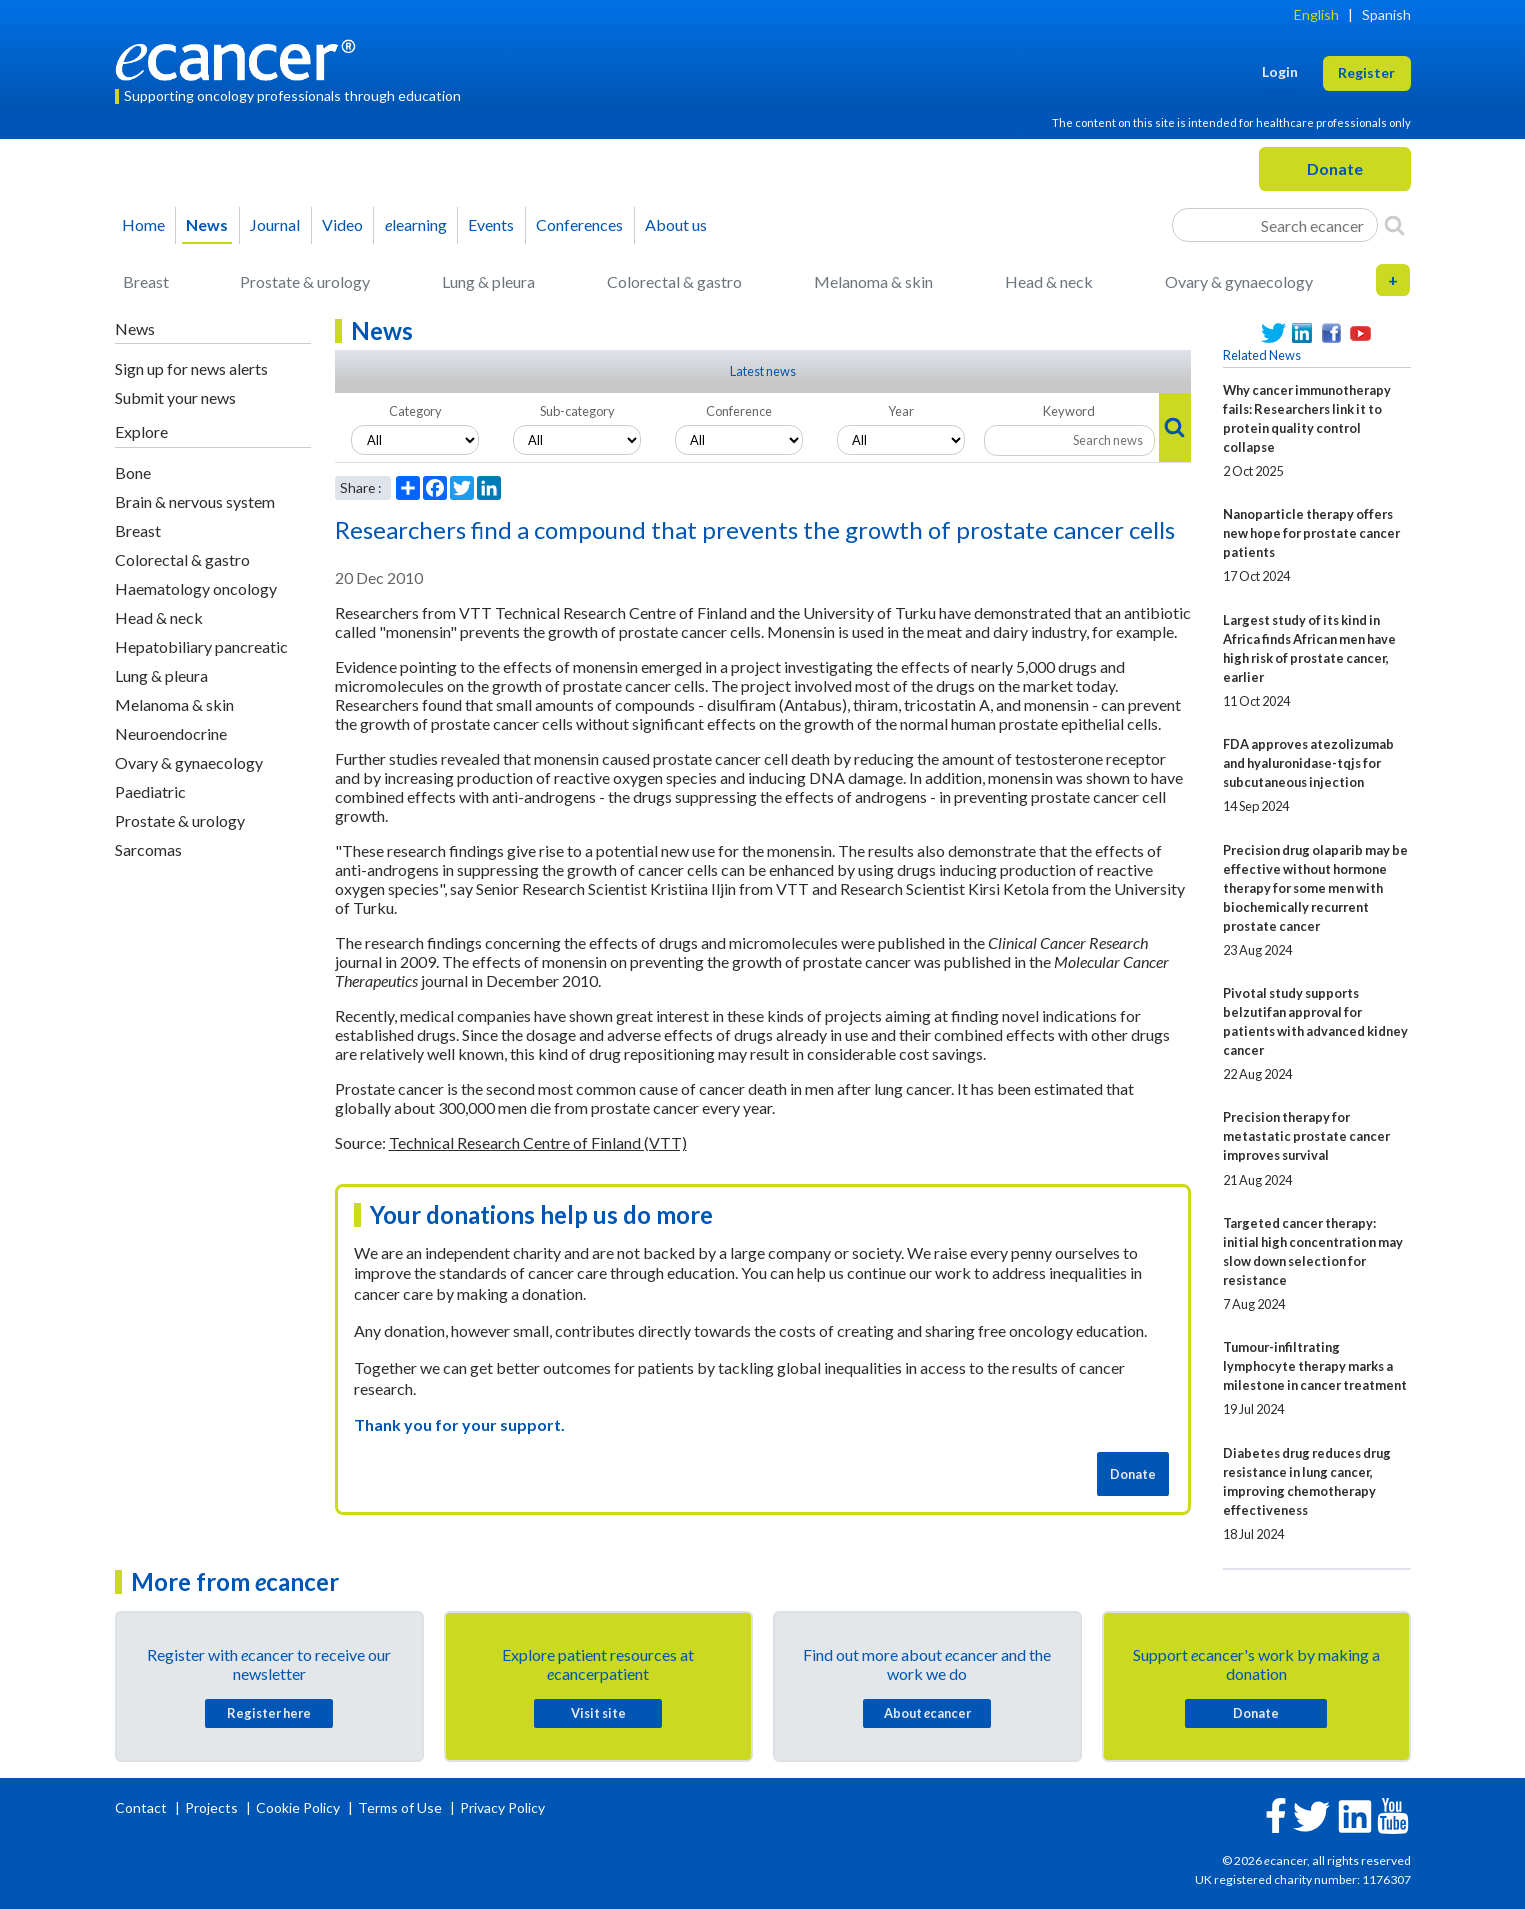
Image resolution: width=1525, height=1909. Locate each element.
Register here (269, 1713)
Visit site (598, 1713)
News (207, 224)
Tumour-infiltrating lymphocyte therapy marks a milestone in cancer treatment (1315, 1366)
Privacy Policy (502, 1807)
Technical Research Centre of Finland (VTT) (538, 1142)
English (1316, 14)
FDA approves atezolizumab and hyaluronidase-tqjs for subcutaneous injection (1308, 763)
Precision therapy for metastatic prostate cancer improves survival (1306, 1136)
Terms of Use (400, 1807)
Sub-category (577, 411)
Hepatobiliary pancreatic (201, 646)
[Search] (1394, 225)
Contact (142, 1807)
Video (342, 224)
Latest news (763, 371)
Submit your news (175, 397)
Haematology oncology (196, 588)
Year (901, 411)
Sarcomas (148, 849)
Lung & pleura (488, 281)
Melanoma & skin (873, 281)
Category (415, 411)
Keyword (1069, 411)
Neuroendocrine (171, 733)
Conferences (579, 224)
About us (676, 224)
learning (416, 224)
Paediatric (150, 791)
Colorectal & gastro (674, 281)
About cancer (927, 1713)
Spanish (1386, 14)
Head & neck (1049, 281)
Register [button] (1366, 72)
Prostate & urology (305, 281)
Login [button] (1280, 71)
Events (491, 224)
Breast (146, 281)
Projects (213, 1807)
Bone (133, 472)
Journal (275, 224)
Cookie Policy (298, 1807)
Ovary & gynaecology (1239, 281)
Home (143, 224)
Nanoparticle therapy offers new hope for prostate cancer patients (1311, 533)
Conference (739, 411)
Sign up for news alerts (191, 368)
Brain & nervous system (195, 501)
